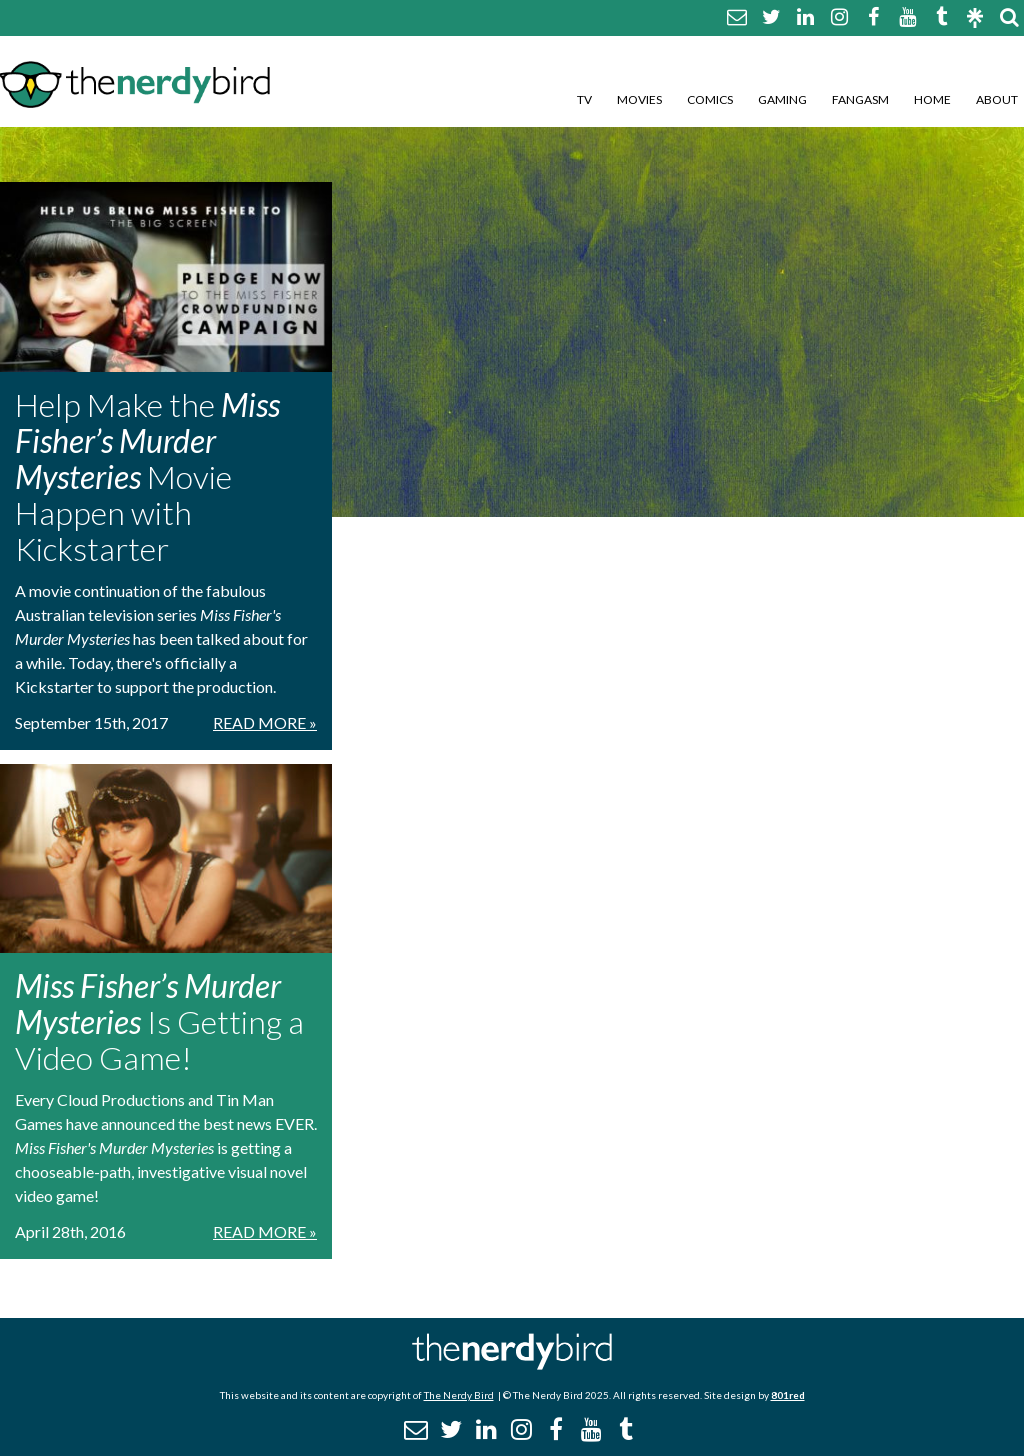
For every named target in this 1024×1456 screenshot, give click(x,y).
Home (932, 99)
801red (788, 1395)
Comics (710, 99)
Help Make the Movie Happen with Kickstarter (147, 476)
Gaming (782, 99)
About (997, 99)
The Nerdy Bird (459, 1395)
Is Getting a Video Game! (159, 1021)
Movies (639, 99)
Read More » (265, 722)
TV (584, 99)
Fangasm (860, 99)
